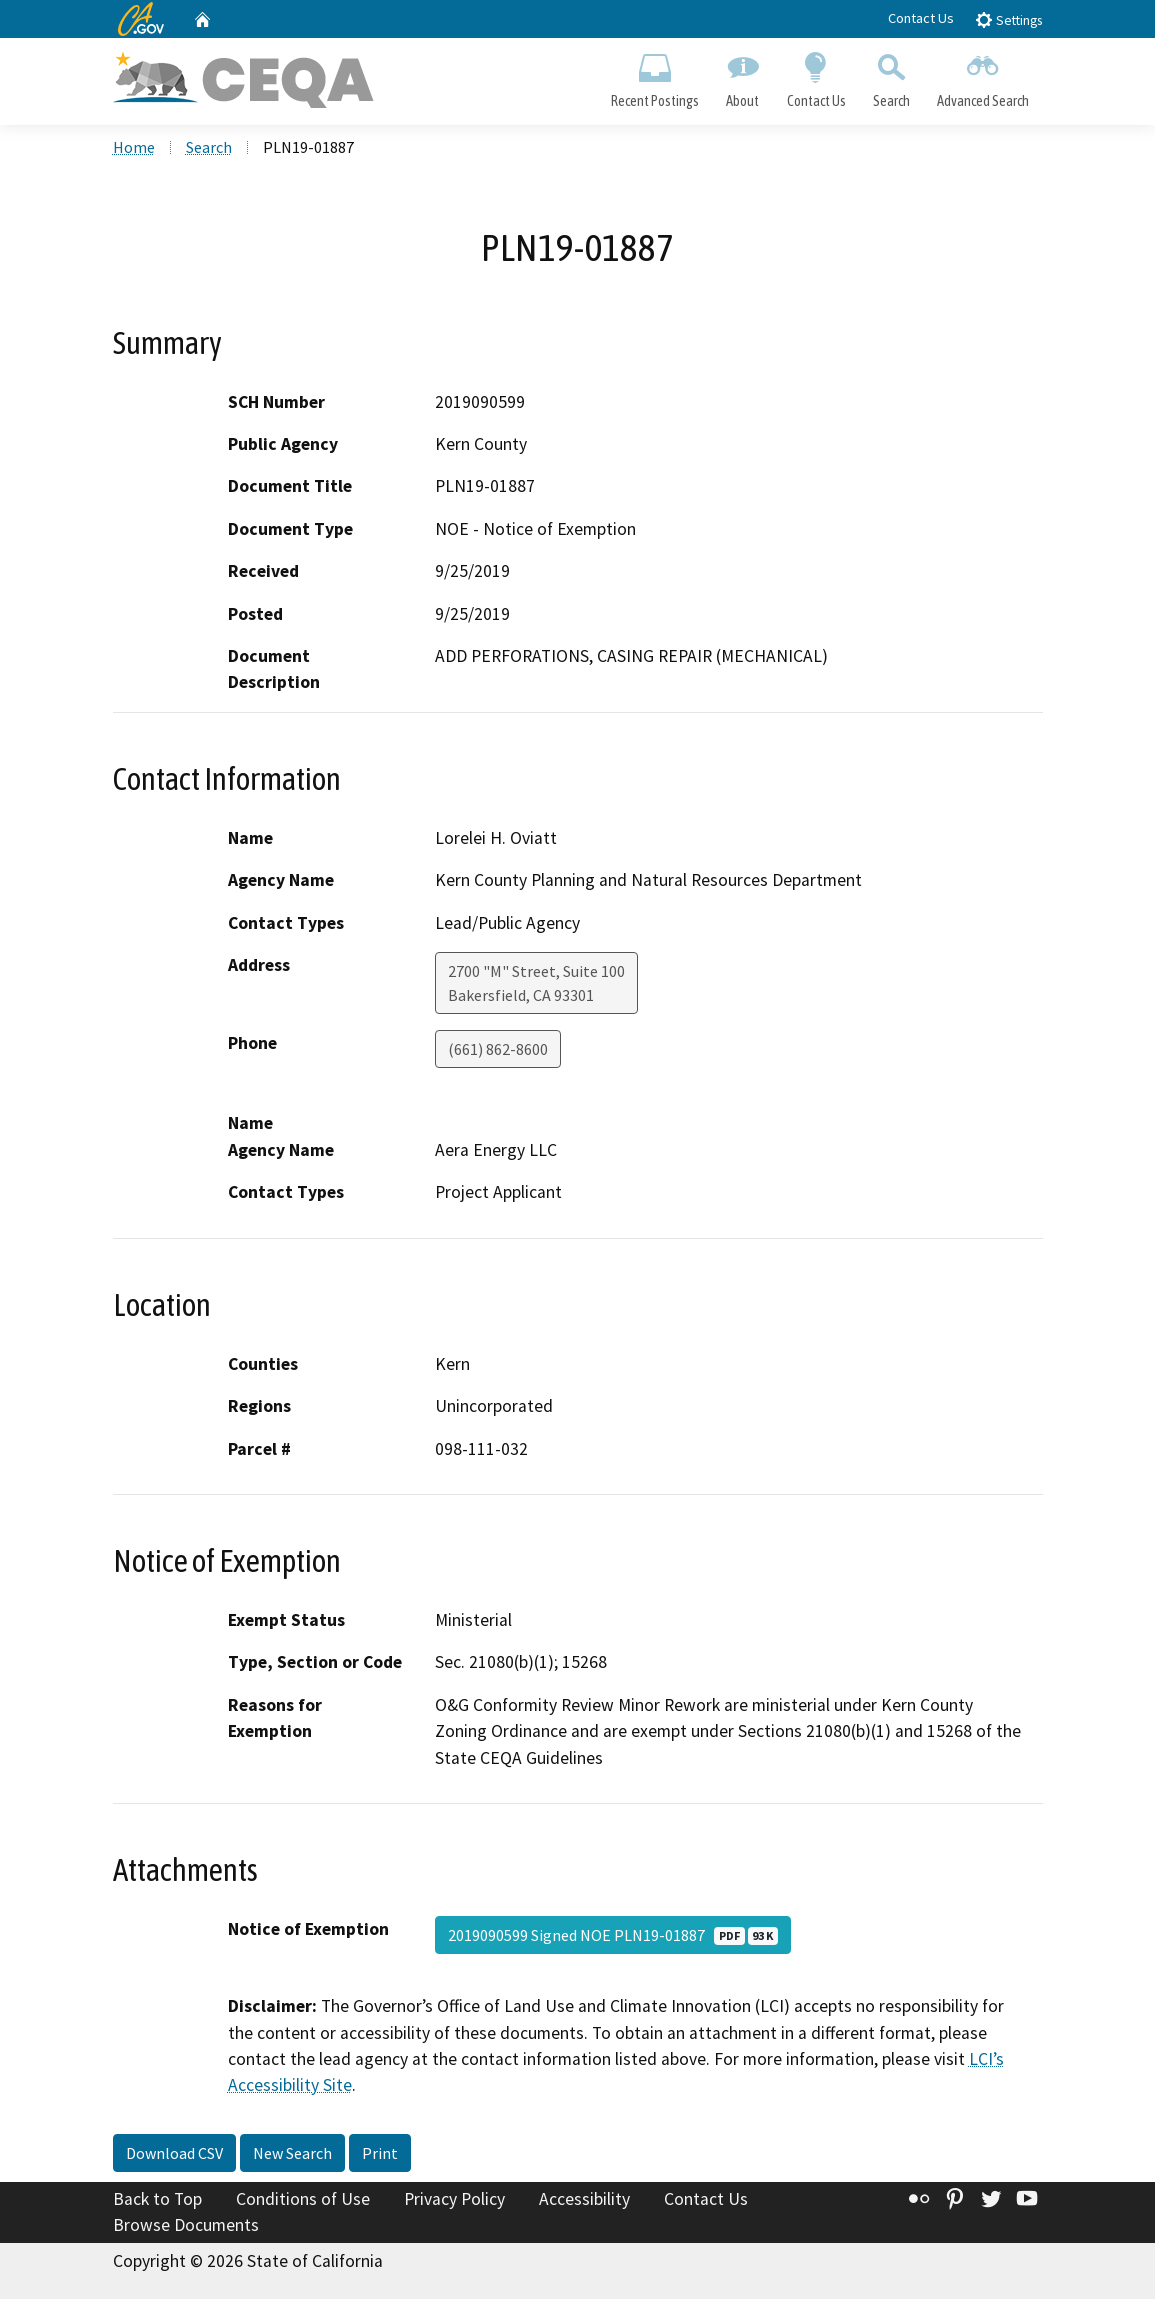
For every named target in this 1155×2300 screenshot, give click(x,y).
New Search (292, 2155)
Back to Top (157, 2201)
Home (134, 149)
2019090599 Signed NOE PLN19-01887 (613, 1937)
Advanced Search (982, 76)
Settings (1008, 19)
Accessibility (584, 2201)
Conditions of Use (303, 2201)
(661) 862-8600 (498, 1051)
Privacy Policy (454, 2201)
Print (380, 2155)
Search (891, 76)
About (743, 76)
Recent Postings (655, 76)
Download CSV (174, 2155)
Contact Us (921, 18)
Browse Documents (186, 2226)
